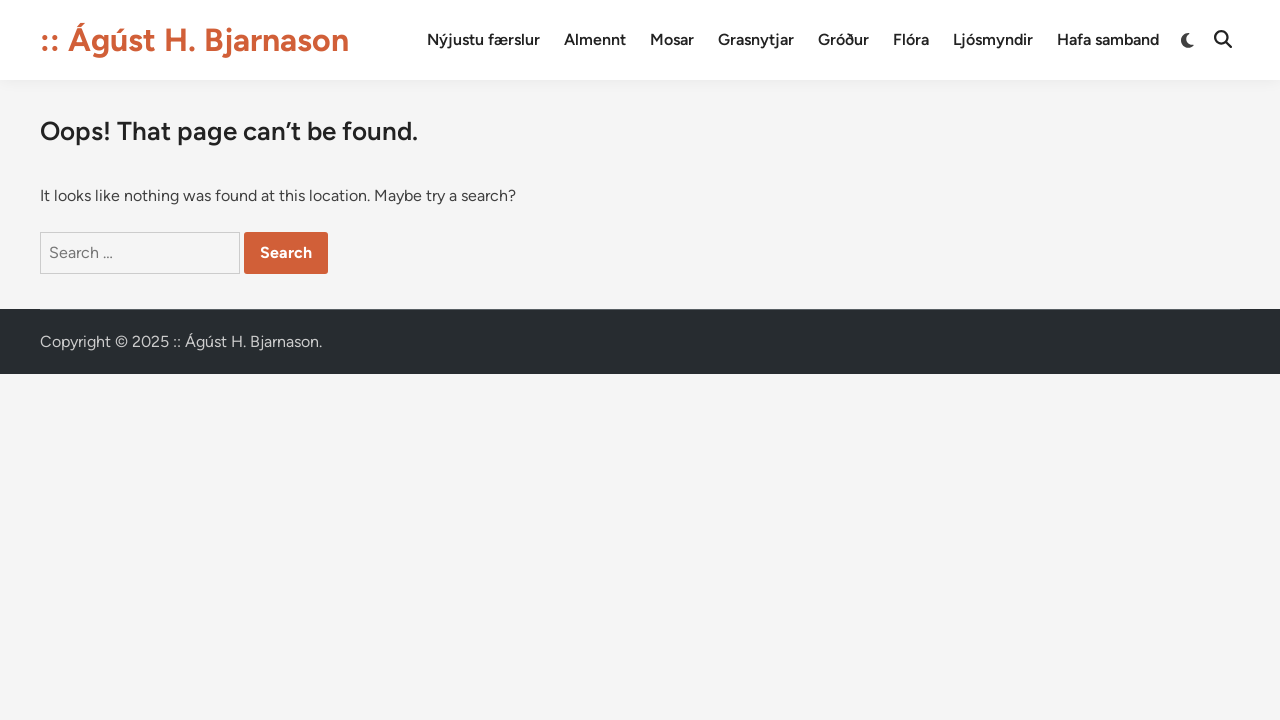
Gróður (843, 39)
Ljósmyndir (993, 39)
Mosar (672, 39)
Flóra (911, 39)
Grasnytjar (756, 39)
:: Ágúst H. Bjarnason (194, 40)
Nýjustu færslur (483, 39)
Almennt (595, 39)
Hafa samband (1108, 39)
